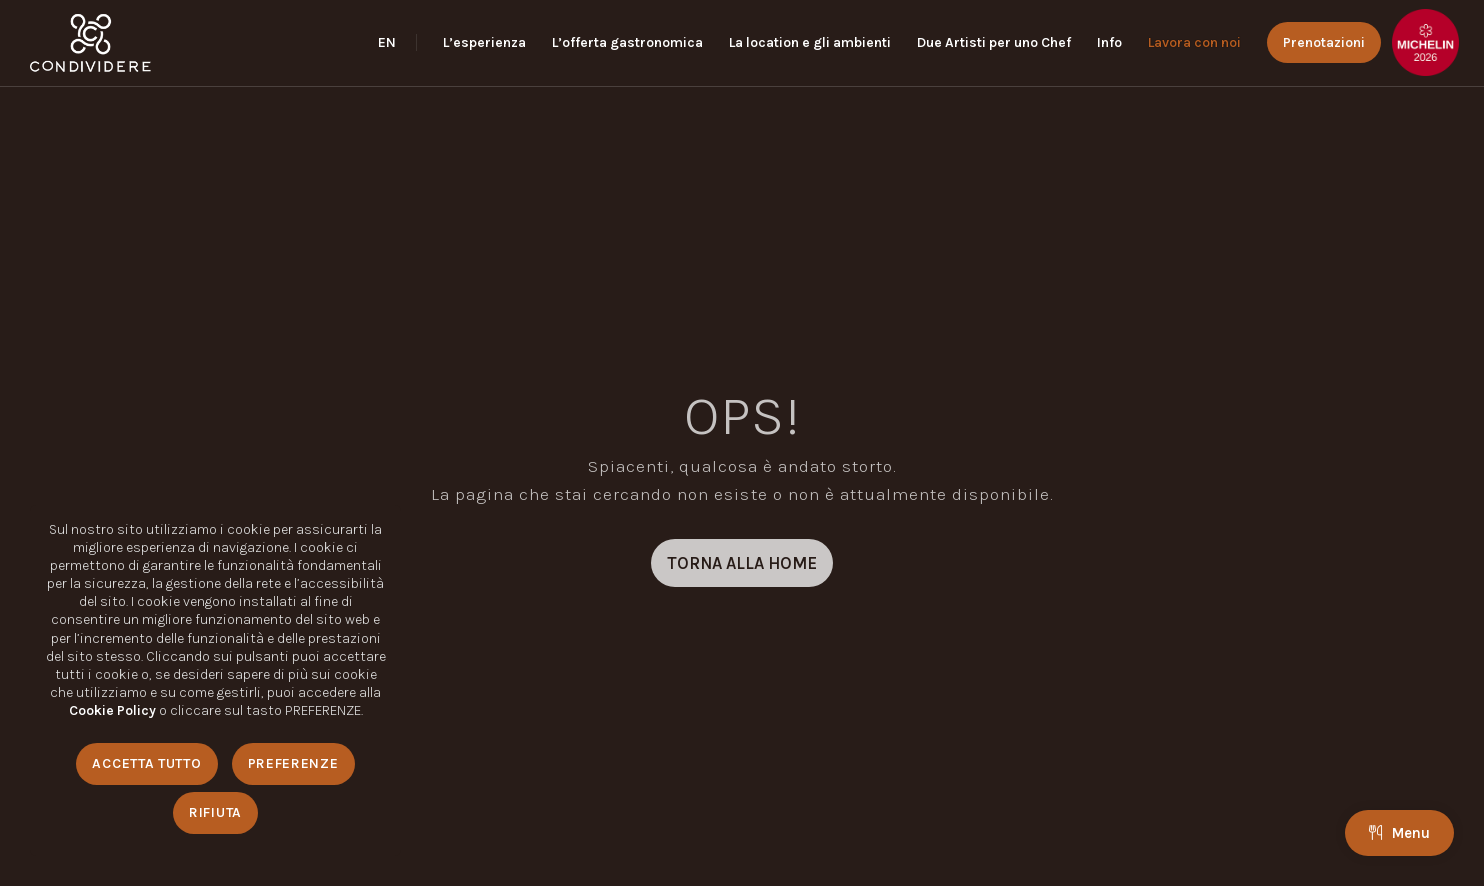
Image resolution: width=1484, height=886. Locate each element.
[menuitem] (397, 43)
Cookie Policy (112, 710)
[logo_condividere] (90, 43)
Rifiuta (215, 812)
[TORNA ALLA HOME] (742, 563)
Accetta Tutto (146, 763)
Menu (1399, 833)
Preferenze (293, 763)
